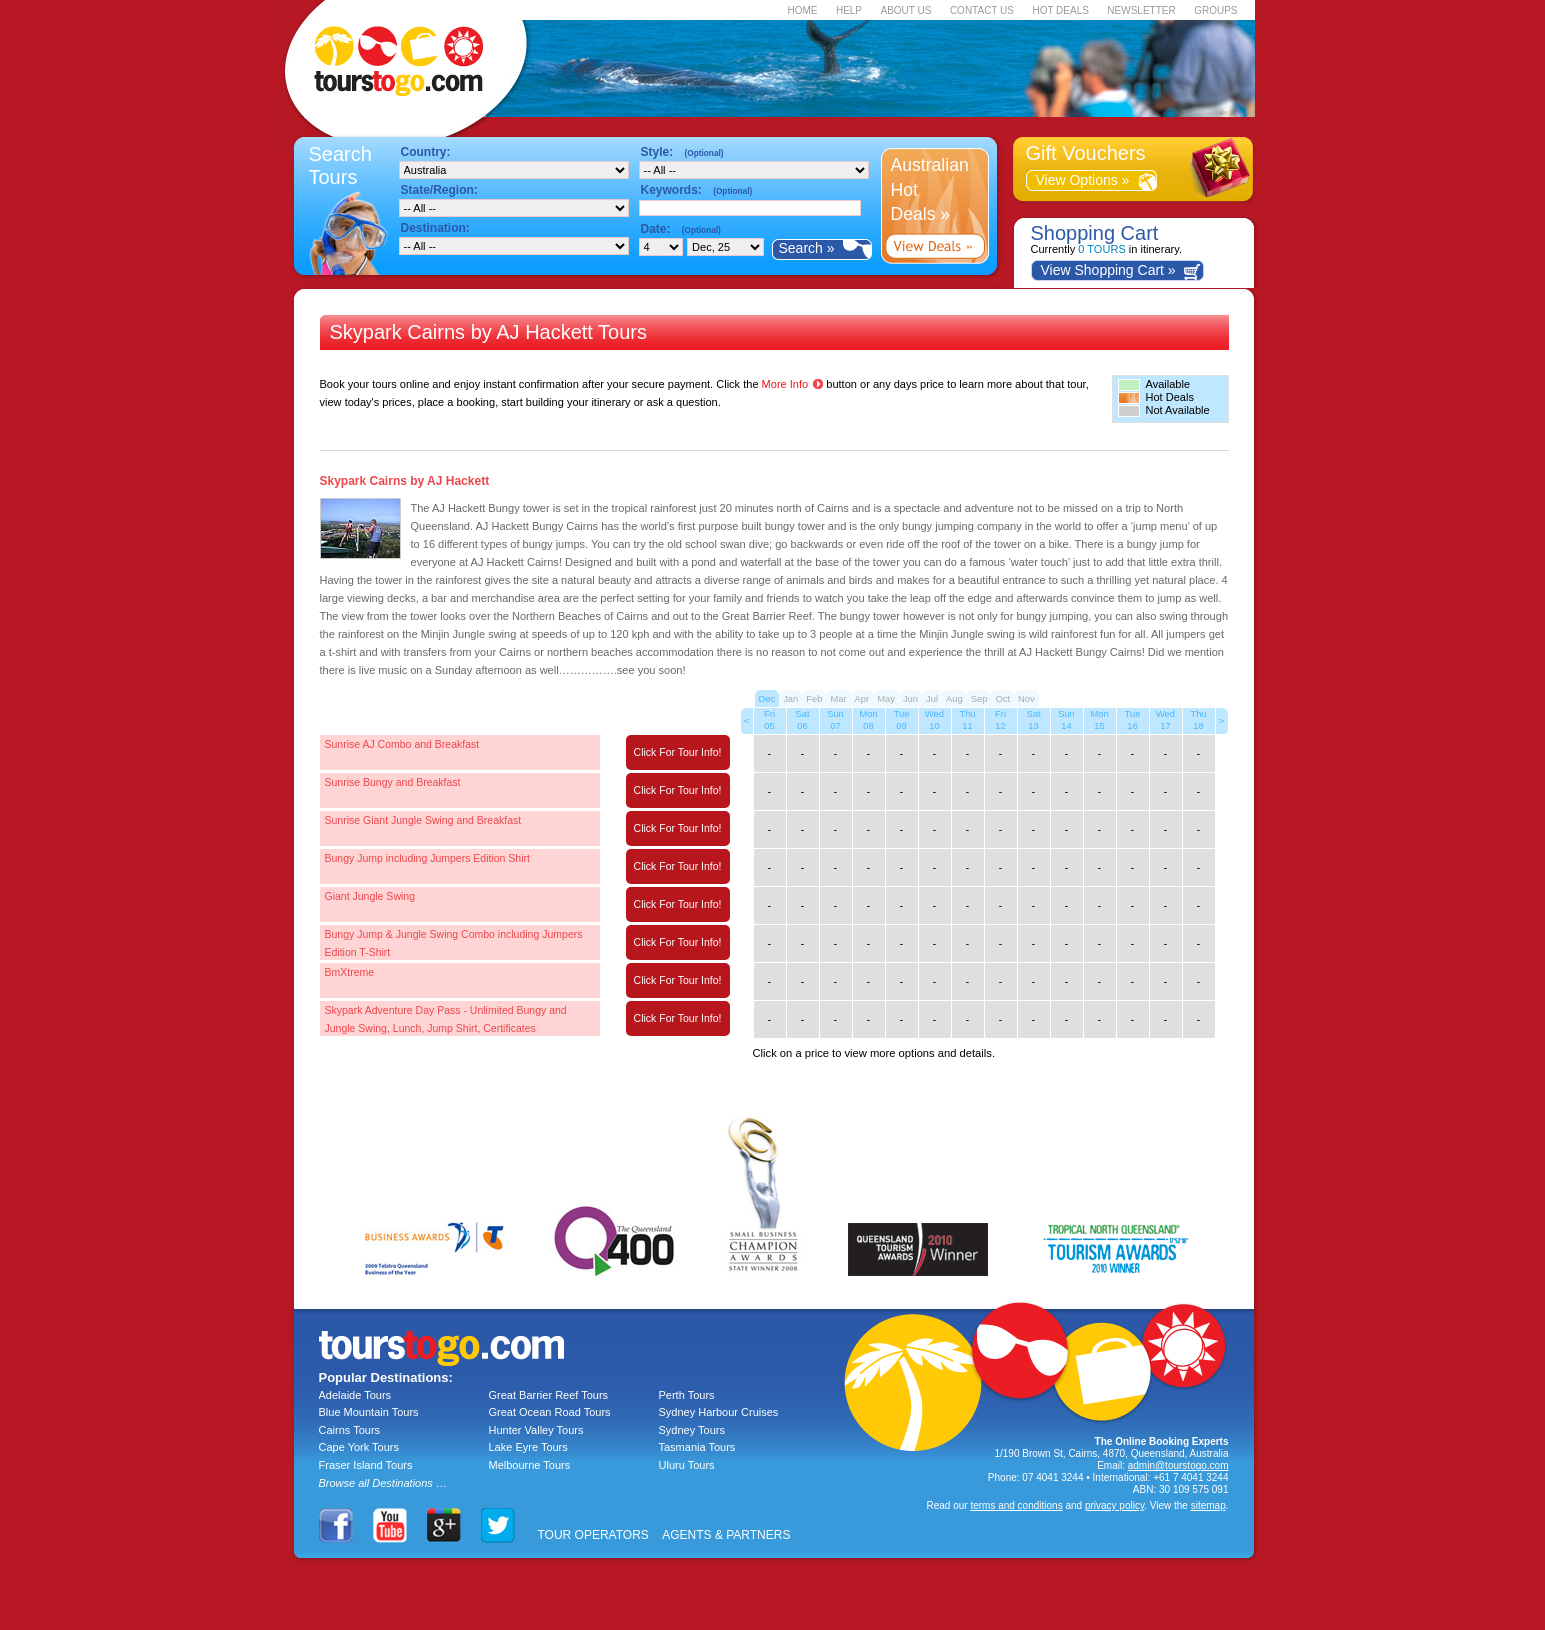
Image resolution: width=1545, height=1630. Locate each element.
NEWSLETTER (1141, 10)
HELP (849, 10)
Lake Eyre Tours (528, 1447)
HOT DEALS (1060, 10)
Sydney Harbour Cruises (719, 1412)
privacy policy (1114, 1505)
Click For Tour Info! (678, 752)
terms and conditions (1016, 1505)
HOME (802, 10)
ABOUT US (905, 10)
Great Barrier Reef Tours (549, 1395)
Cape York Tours (359, 1447)
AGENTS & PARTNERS (726, 1535)
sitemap (1208, 1505)
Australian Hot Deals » (930, 189)
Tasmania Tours (697, 1447)
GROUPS (1215, 10)
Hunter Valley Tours (536, 1430)
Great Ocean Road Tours (550, 1412)
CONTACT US (982, 10)
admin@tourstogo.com (1178, 1465)
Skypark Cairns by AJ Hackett (405, 481)
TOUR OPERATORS (593, 1535)
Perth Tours (687, 1395)
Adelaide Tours (355, 1395)
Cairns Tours (350, 1430)
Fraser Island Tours (366, 1465)
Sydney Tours (692, 1430)
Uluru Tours (687, 1465)
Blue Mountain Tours (369, 1412)
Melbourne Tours (530, 1465)
